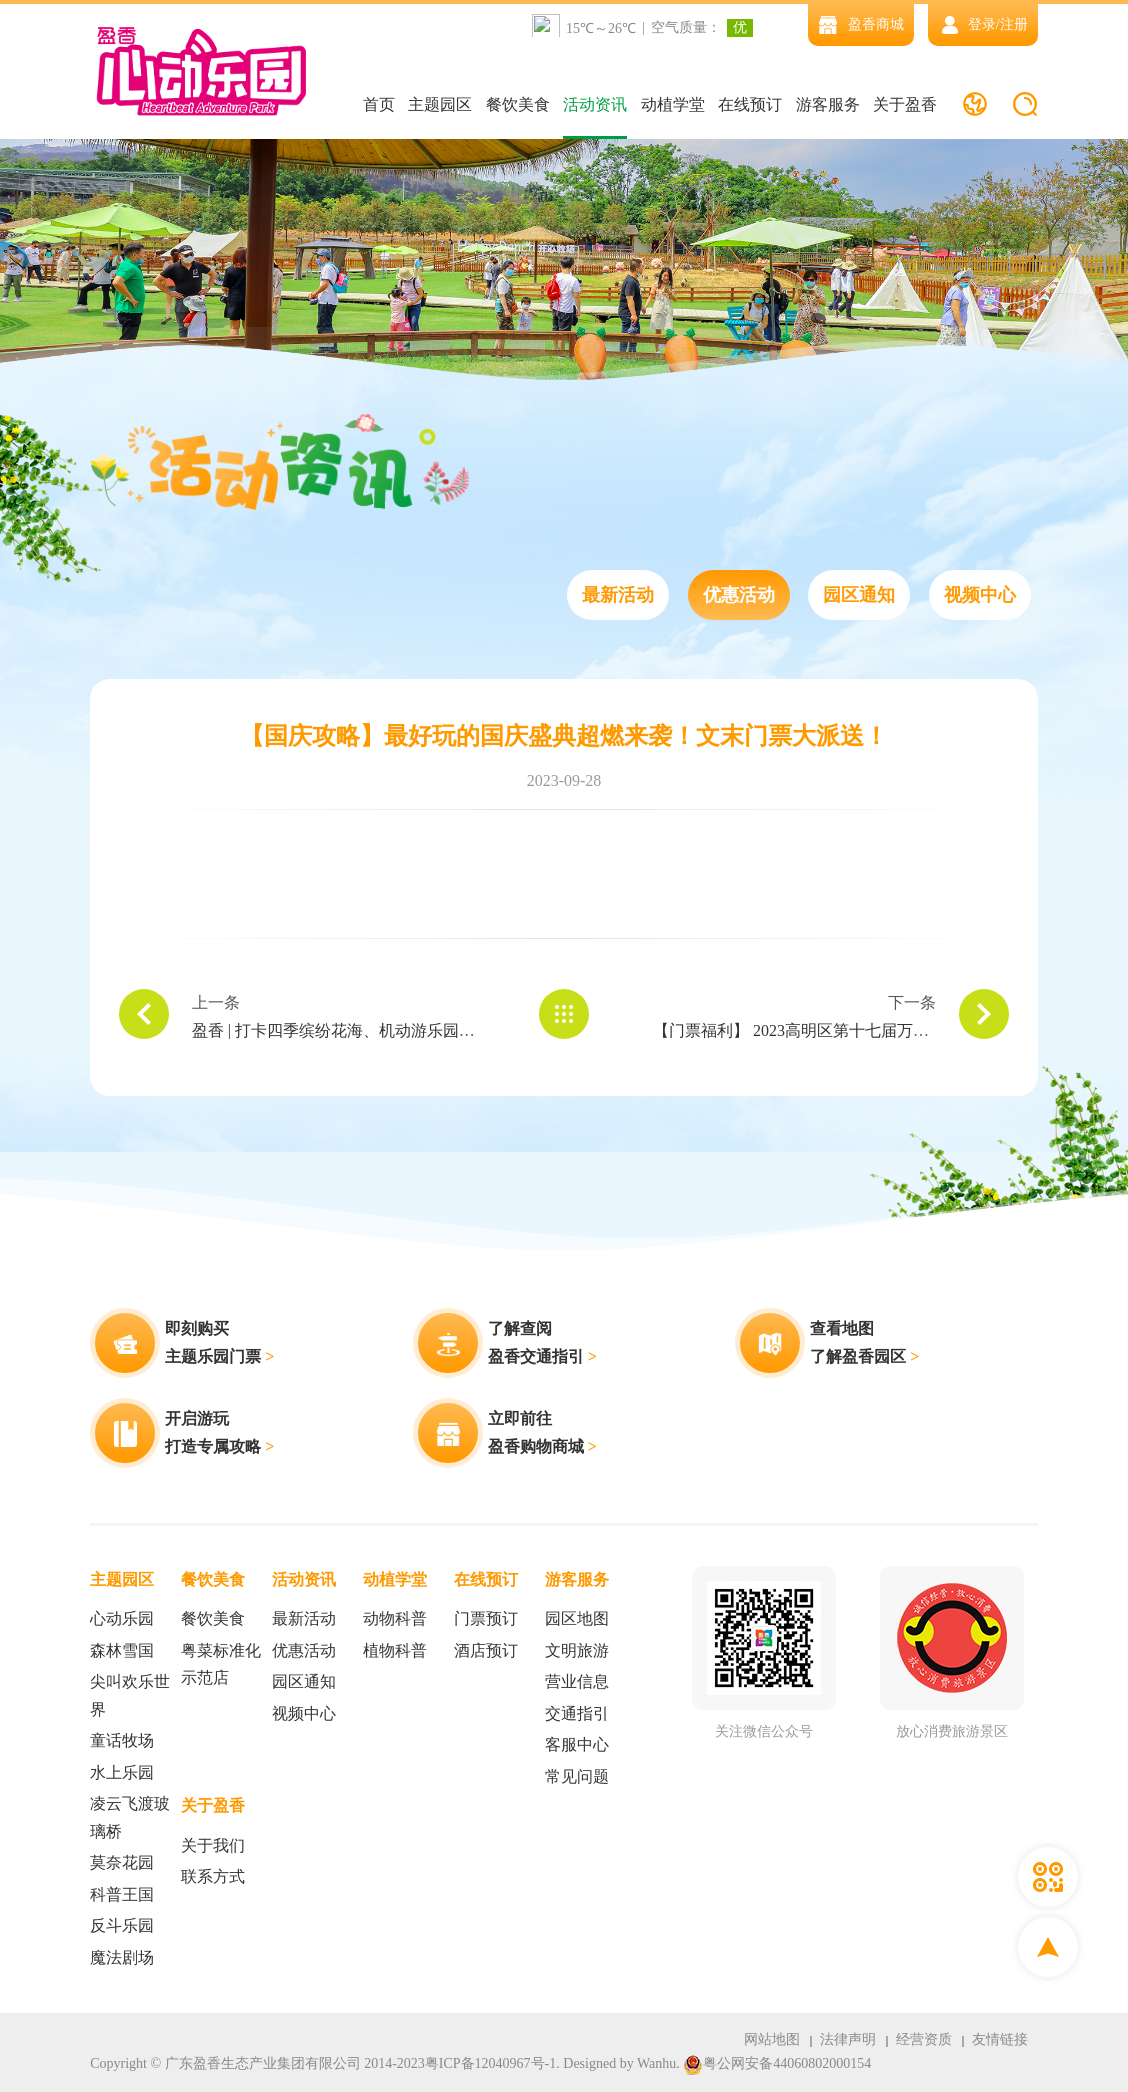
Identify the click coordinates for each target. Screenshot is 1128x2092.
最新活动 (618, 595)
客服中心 (577, 1744)
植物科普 (395, 1650)
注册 (1014, 24)
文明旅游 (577, 1650)
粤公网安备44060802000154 (777, 2064)
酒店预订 (486, 1650)
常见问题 (577, 1776)
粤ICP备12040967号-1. (492, 2063)
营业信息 (577, 1681)
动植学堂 (673, 104)
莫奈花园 (122, 1862)
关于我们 (213, 1845)
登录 (982, 24)
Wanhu (656, 2063)
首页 (379, 104)
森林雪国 (122, 1650)
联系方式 (213, 1876)
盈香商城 (861, 24)
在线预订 (750, 104)
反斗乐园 (122, 1925)
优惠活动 (739, 595)
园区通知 (859, 595)
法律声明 (848, 2039)
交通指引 (577, 1713)
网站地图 (772, 2039)
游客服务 (828, 104)
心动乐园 (122, 1618)
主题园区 (440, 104)
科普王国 (122, 1894)
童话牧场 (122, 1740)
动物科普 (395, 1618)
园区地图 (577, 1618)
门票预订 (486, 1618)
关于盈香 (905, 104)
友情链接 (1000, 2039)
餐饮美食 (518, 104)
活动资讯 (595, 104)
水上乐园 (122, 1772)
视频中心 (980, 595)
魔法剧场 (122, 1957)
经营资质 (924, 2039)
